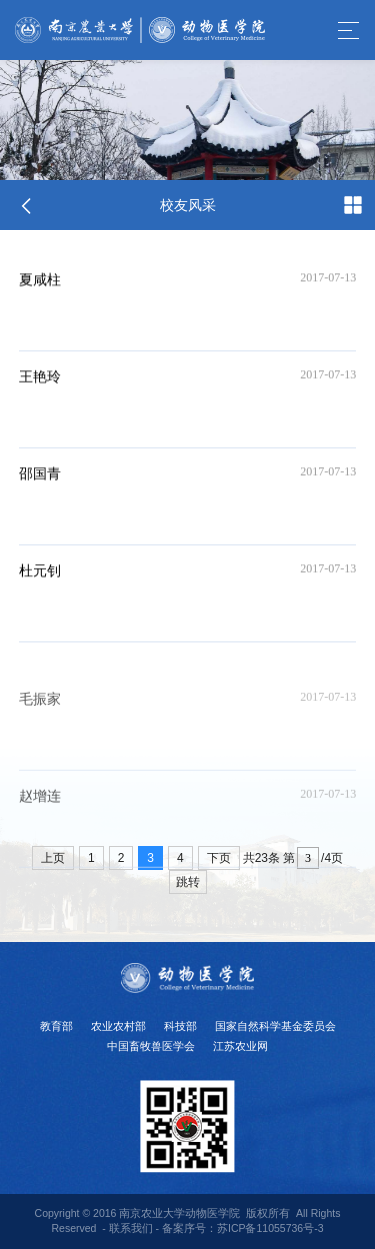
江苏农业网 (240, 1046)
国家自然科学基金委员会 (275, 1026)
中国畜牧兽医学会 (151, 1046)
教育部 (56, 1026)
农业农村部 (118, 1026)
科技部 (180, 1026)
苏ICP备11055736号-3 (270, 1228)
